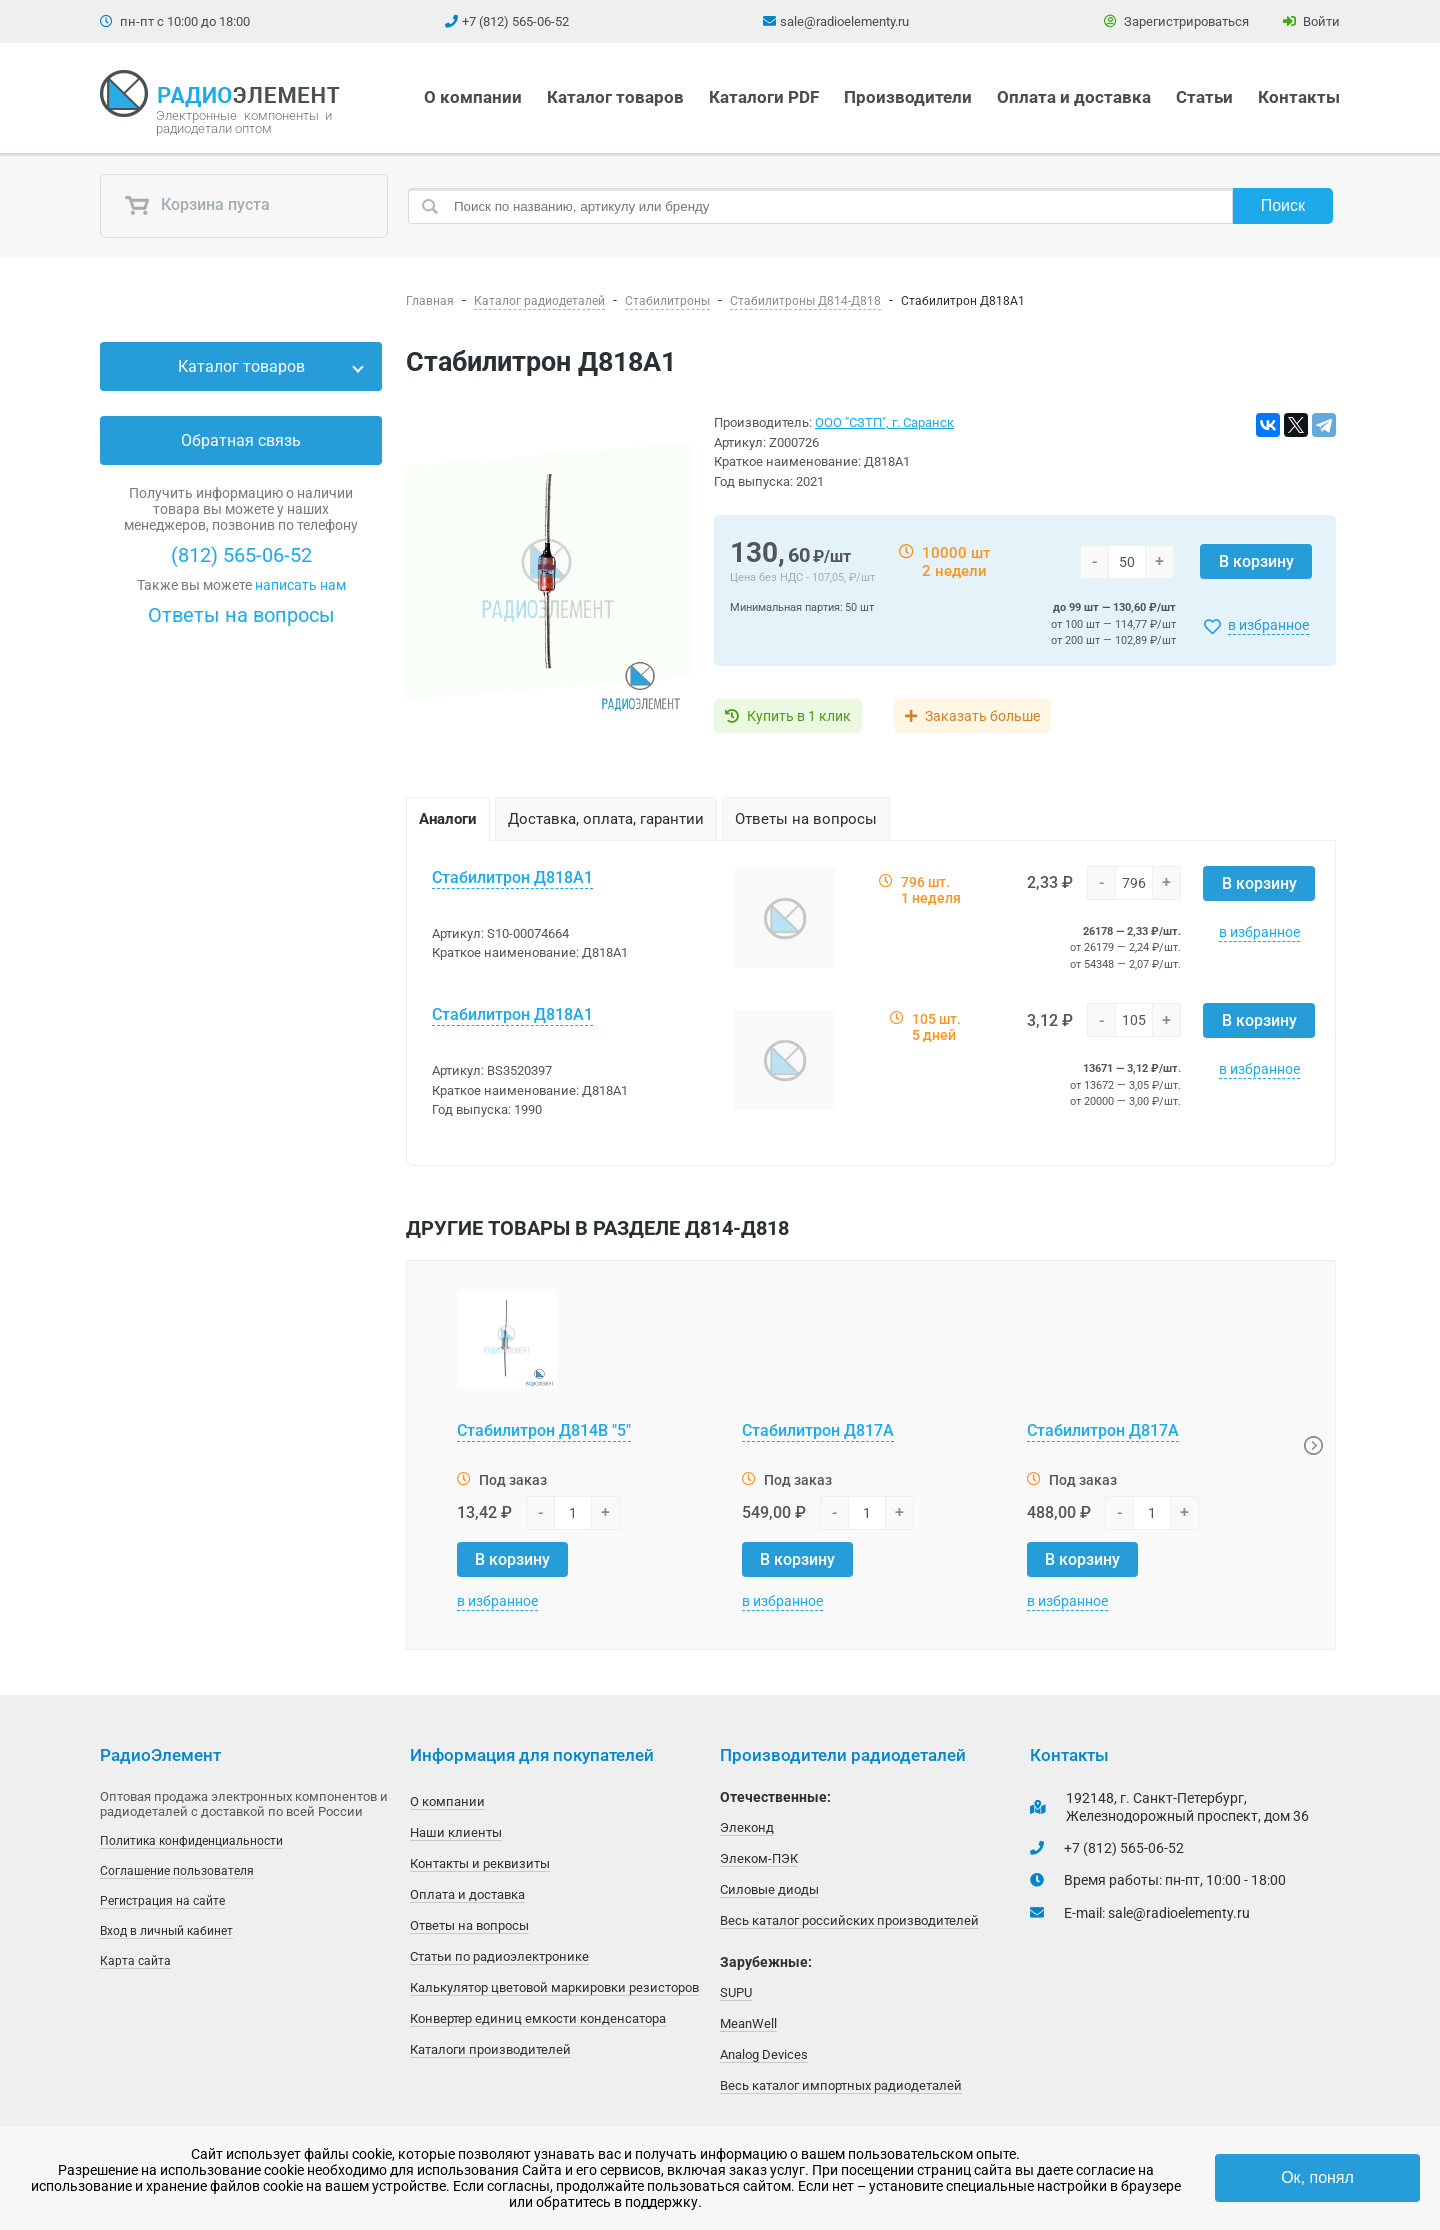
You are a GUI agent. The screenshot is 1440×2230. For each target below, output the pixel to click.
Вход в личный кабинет (166, 1931)
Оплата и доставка (1074, 97)
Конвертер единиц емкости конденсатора (538, 2018)
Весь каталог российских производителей (849, 1920)
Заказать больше (982, 716)
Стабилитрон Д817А (818, 1430)
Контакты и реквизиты (480, 1863)
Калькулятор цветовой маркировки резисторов (554, 1987)
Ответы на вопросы (241, 615)
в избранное (1268, 625)
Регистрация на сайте (162, 1901)
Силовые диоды (769, 1889)
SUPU (736, 1992)
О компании (473, 97)
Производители (908, 97)
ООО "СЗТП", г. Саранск (884, 422)
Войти (1311, 21)
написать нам (300, 585)
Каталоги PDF (764, 97)
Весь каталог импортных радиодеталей (841, 2085)
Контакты (1299, 97)
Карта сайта (135, 1961)
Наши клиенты (456, 1832)
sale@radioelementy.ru (844, 21)
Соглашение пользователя (177, 1871)
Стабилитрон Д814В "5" (544, 1430)
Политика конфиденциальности (191, 1841)
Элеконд (747, 1827)
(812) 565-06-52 (241, 555)
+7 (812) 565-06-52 (515, 21)
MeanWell (748, 2023)
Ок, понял (1317, 2177)
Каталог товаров (615, 97)
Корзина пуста (197, 206)
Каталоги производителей (490, 2049)
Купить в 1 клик (799, 716)
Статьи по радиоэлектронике (499, 1956)
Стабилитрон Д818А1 (512, 877)
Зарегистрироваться (1176, 21)
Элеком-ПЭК (759, 1858)
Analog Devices (764, 2054)
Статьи (1204, 97)
